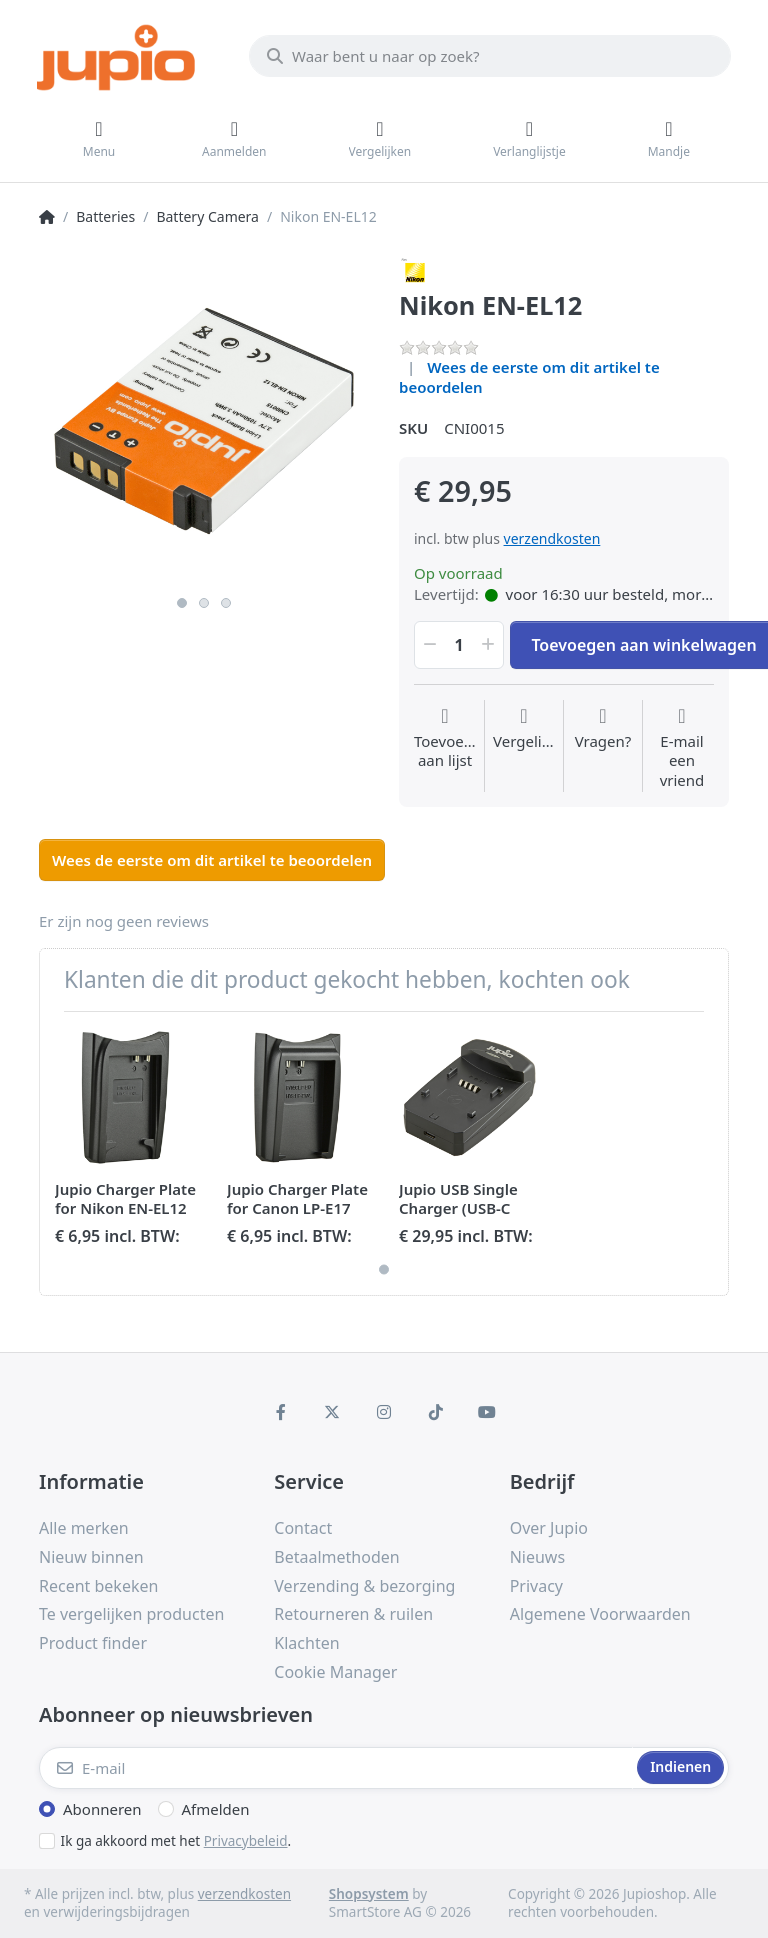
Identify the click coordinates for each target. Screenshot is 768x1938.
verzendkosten (552, 538)
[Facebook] (281, 1412)
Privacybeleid (246, 1841)
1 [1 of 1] (384, 1269)
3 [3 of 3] (226, 603)
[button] (428, 645)
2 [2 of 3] (204, 603)
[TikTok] (436, 1412)
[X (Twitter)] (333, 1412)
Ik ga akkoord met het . (176, 1841)
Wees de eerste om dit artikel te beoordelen (529, 377)
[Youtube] (487, 1412)
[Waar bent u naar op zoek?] (490, 56)
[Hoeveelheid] (459, 645)
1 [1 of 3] (182, 603)
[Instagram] (384, 1412)
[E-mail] (336, 1768)
